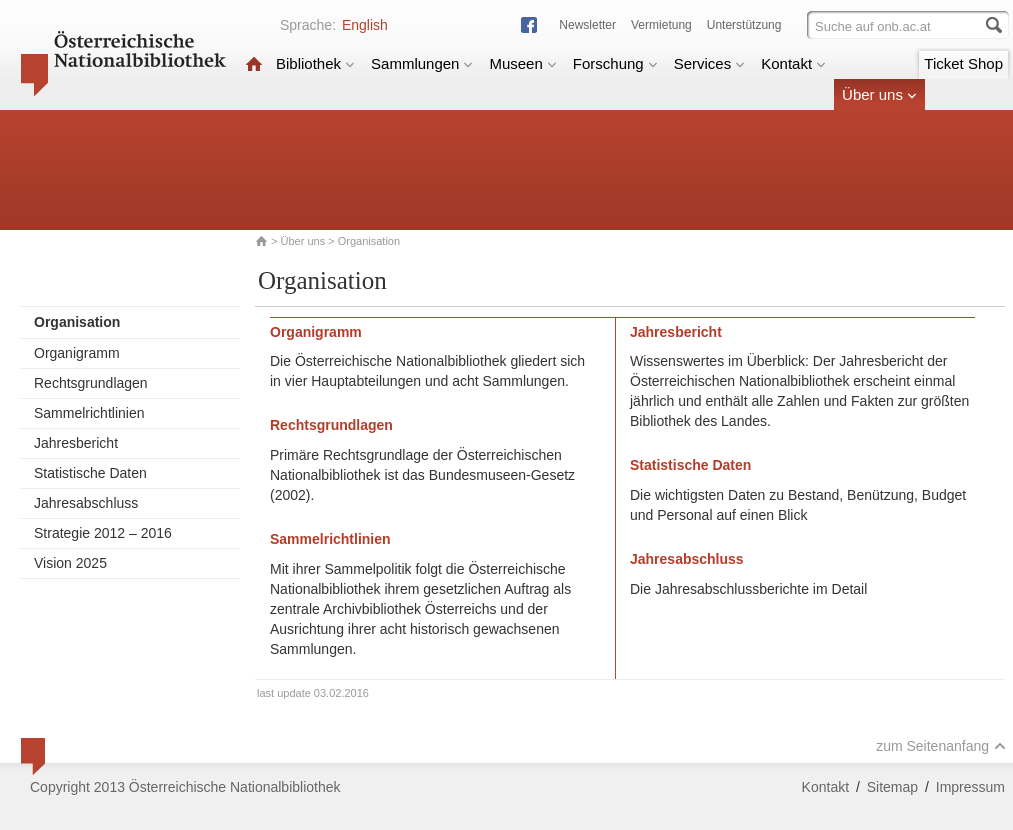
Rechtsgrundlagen (91, 383)
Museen (522, 63)
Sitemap (892, 787)
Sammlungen (422, 63)
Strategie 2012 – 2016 (103, 533)
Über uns (879, 94)
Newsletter (587, 25)
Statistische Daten (90, 473)
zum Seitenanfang (941, 746)
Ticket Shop (963, 63)
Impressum (970, 787)
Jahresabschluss (86, 503)
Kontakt (793, 63)
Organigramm (77, 353)
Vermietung (661, 25)
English (365, 25)
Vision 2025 (70, 563)
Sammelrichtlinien (89, 413)
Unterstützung (744, 25)
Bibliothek (315, 63)
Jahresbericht (76, 443)
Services (710, 63)
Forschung (615, 63)
